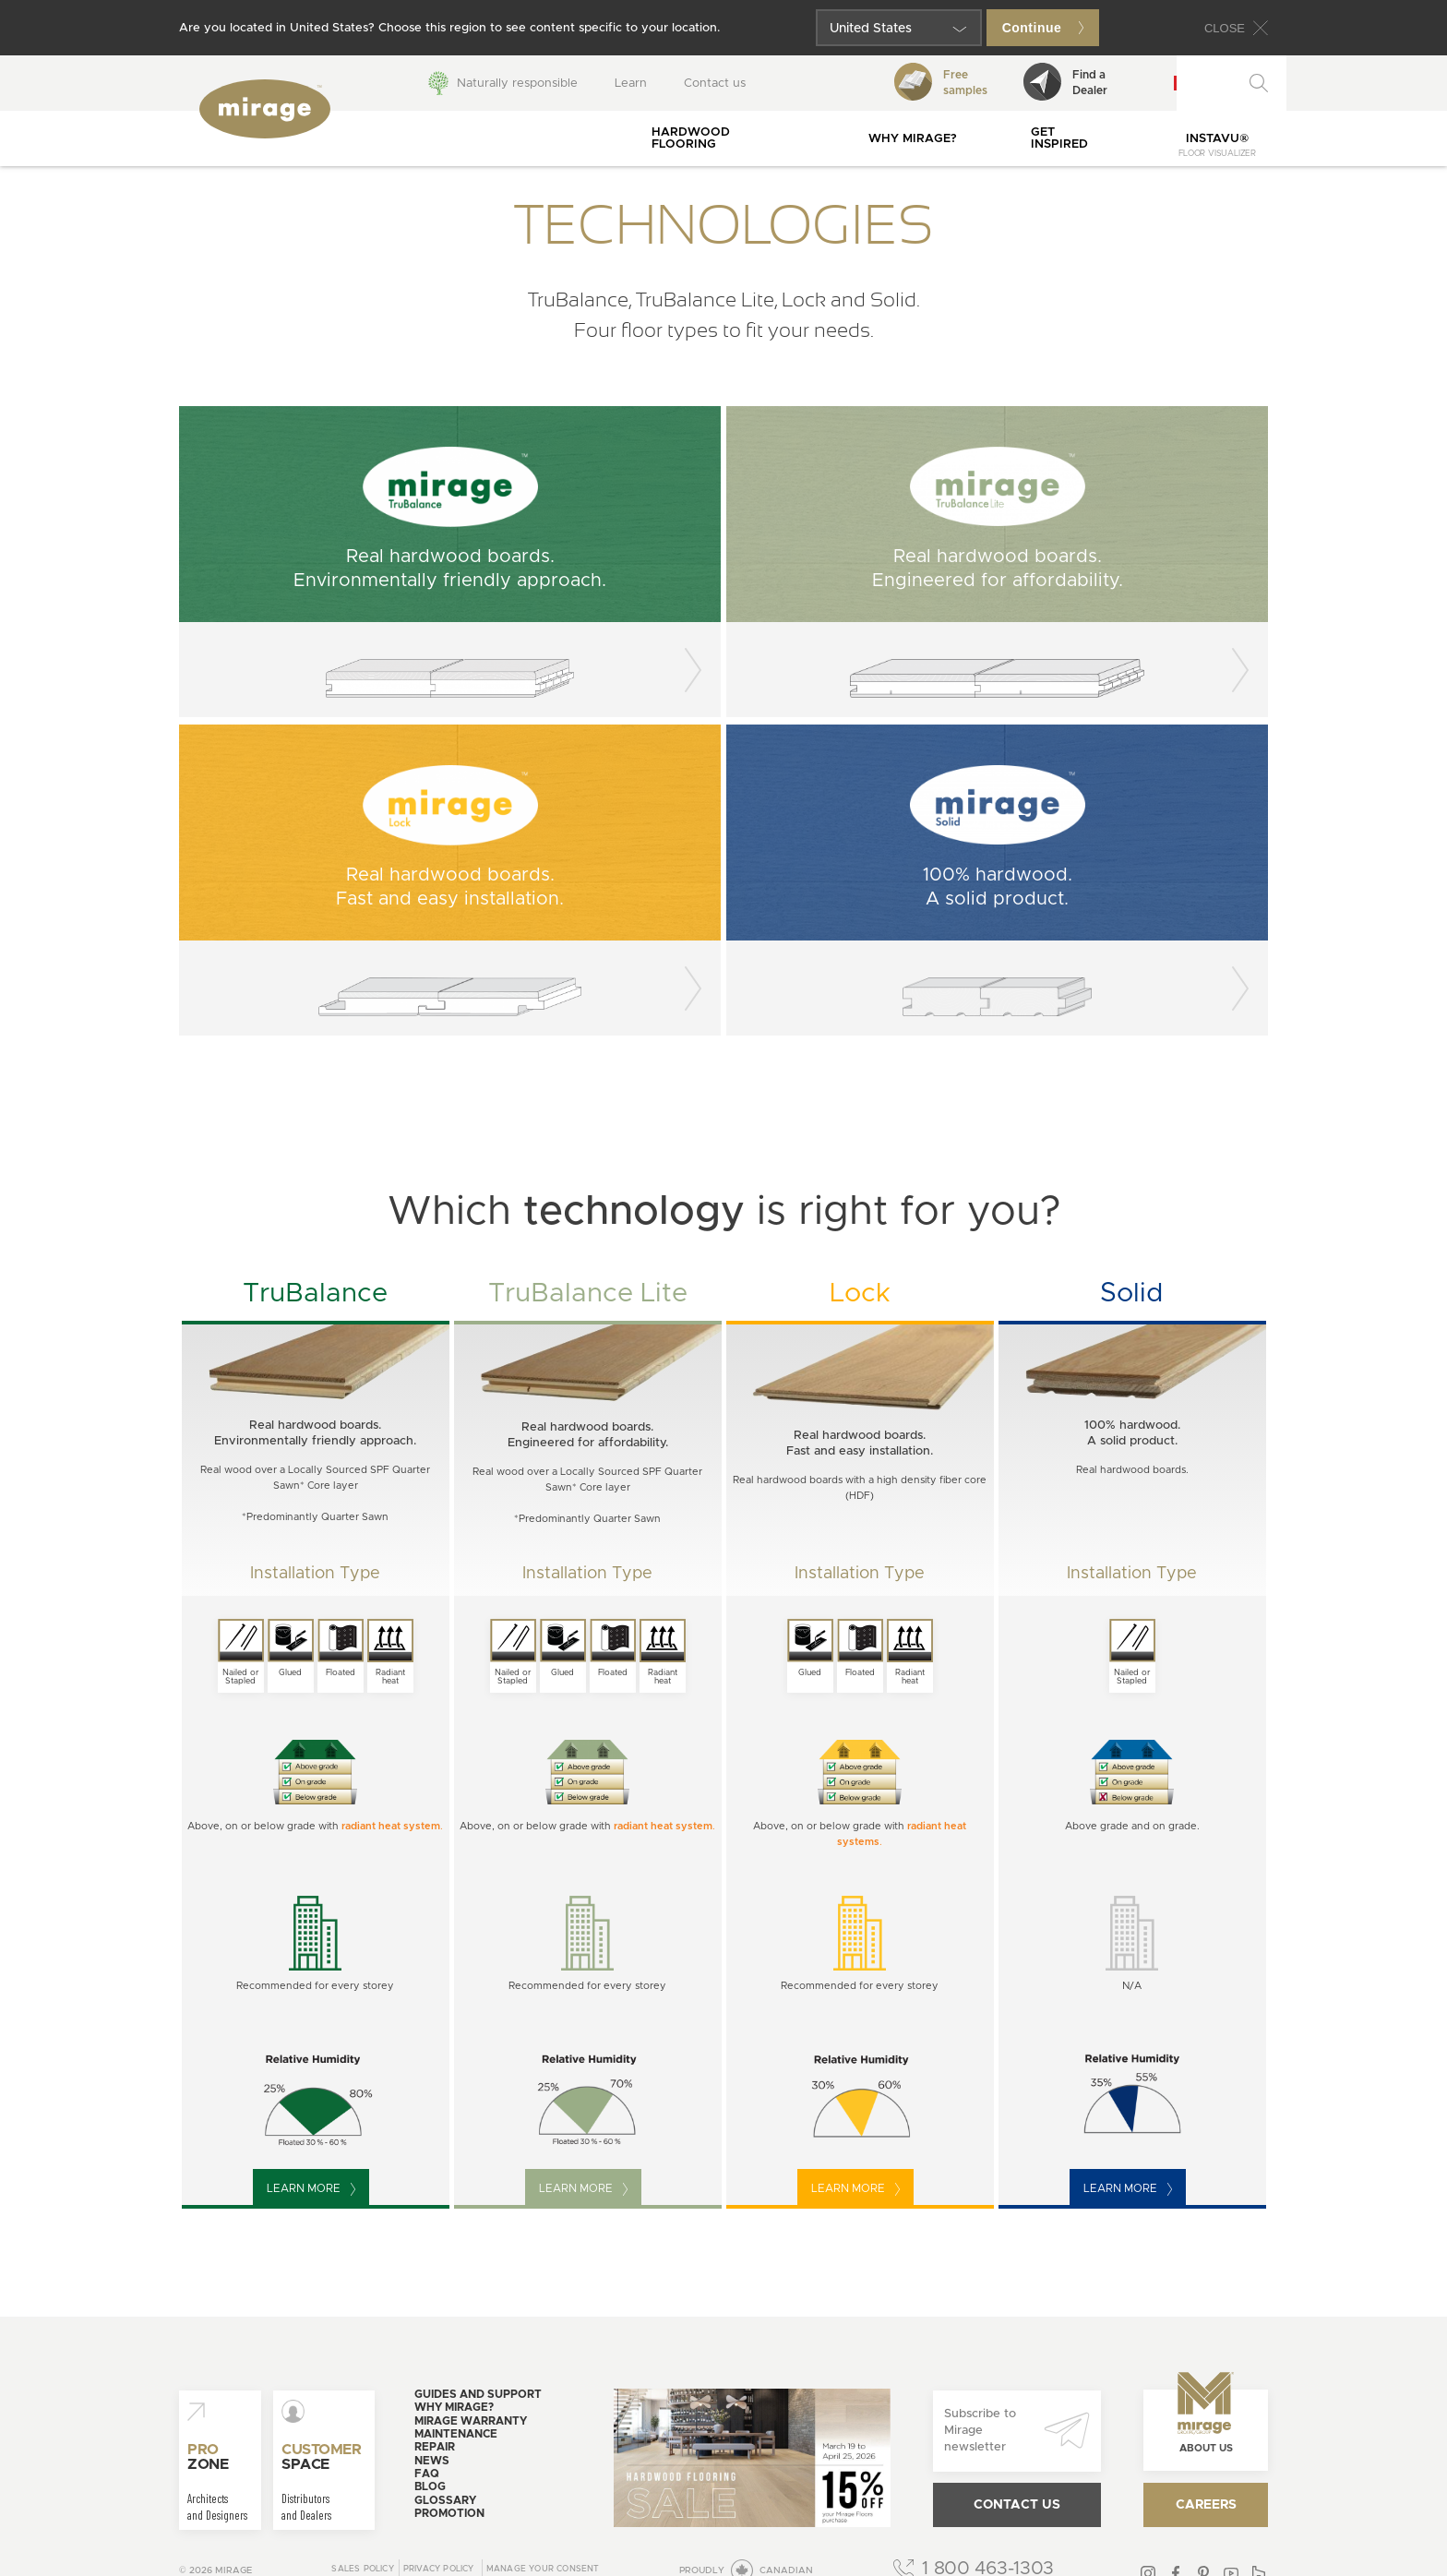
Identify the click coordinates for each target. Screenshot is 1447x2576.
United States (871, 28)
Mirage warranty (470, 2420)
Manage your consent (543, 2569)
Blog (430, 2486)
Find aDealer (1065, 82)
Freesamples (940, 82)
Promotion (449, 2513)
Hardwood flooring (691, 138)
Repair (434, 2446)
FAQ (426, 2473)
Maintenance (455, 2433)
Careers (1206, 2504)
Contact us (715, 84)
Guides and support (478, 2394)
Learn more (311, 2189)
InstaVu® (1217, 145)
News (431, 2460)
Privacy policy (438, 2569)
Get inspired (1059, 138)
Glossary (445, 2500)
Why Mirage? (912, 139)
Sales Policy (362, 2569)
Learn (631, 84)
